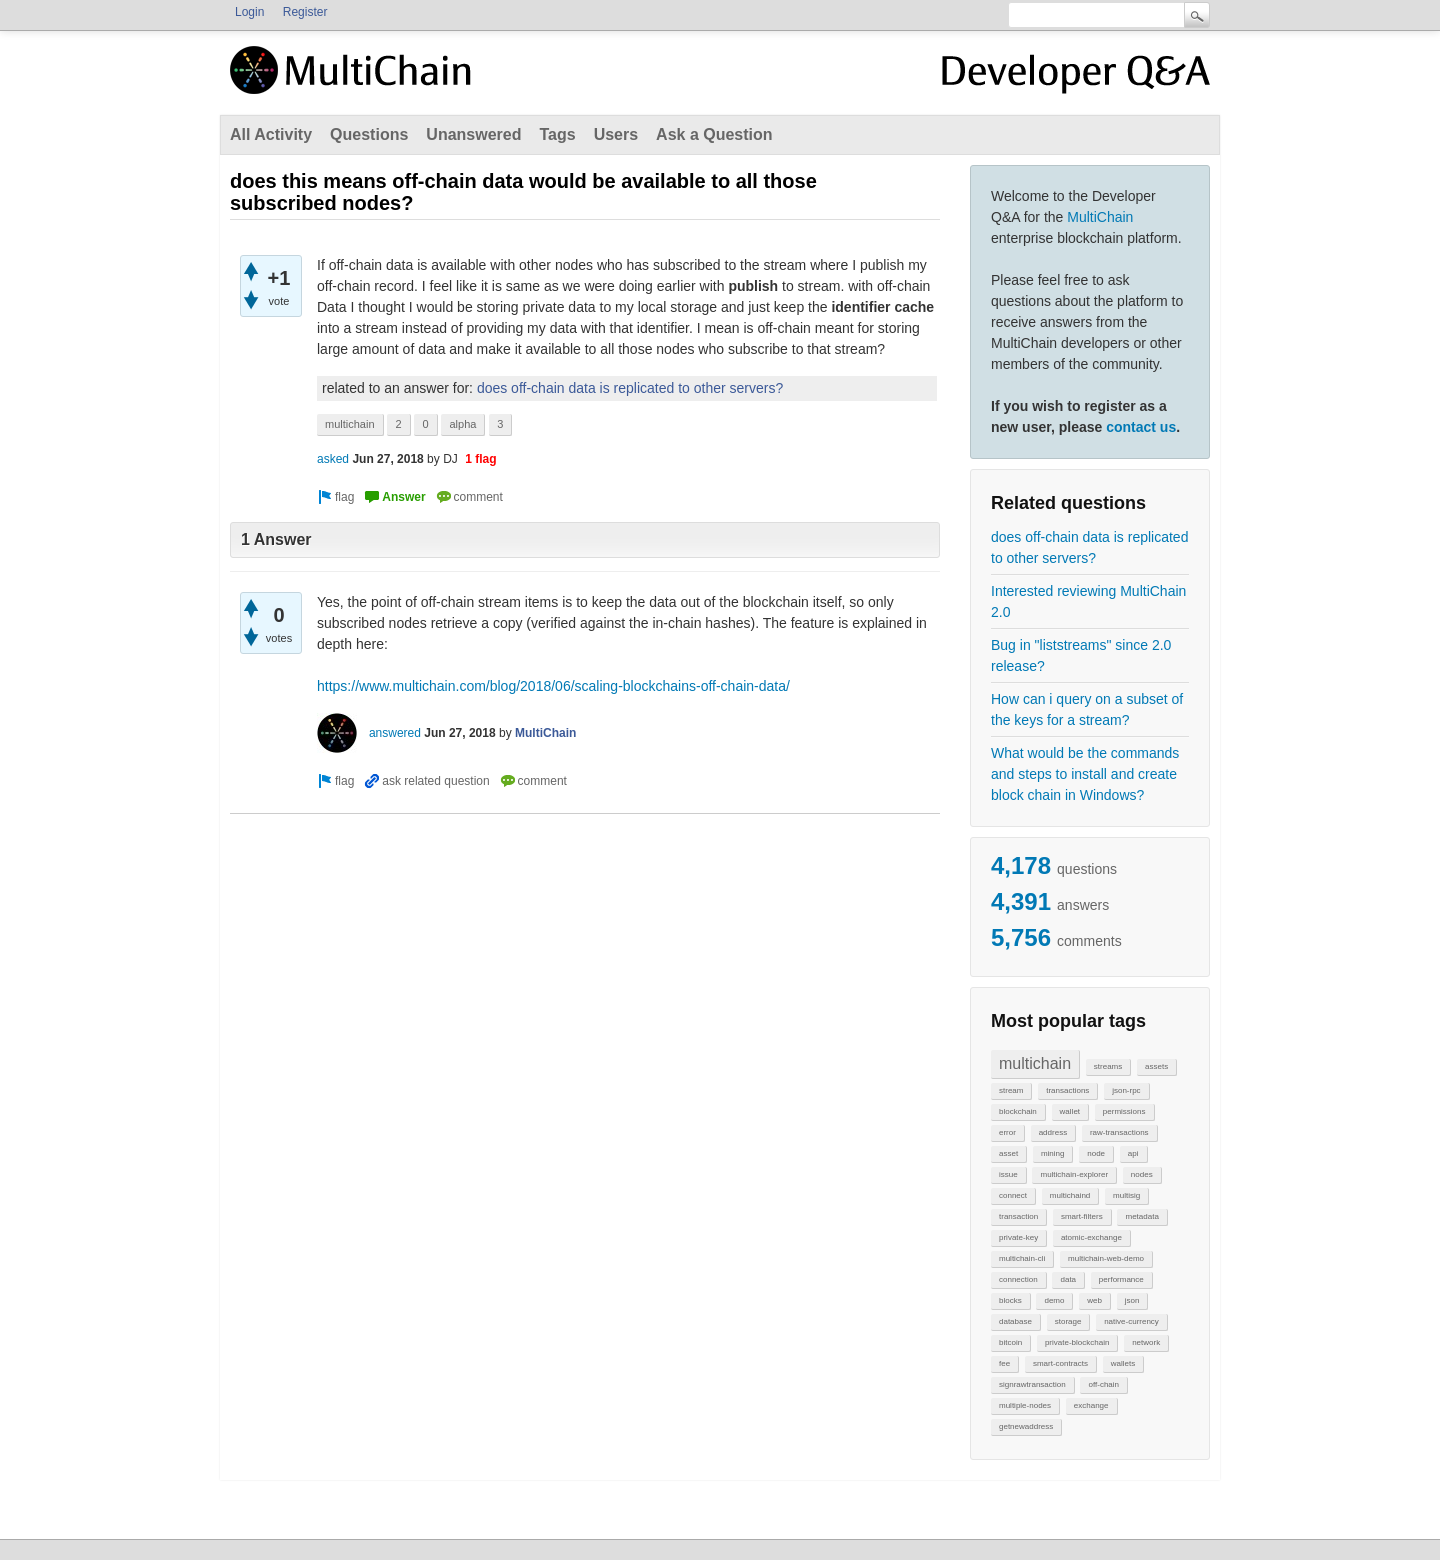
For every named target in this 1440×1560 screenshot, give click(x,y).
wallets (1123, 1363)
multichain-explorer (1074, 1174)
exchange (1091, 1405)
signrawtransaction (1032, 1384)
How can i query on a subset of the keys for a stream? (1087, 709)
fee (1004, 1363)
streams (1108, 1066)
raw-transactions (1119, 1132)
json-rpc (1126, 1090)
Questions (369, 134)
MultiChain (1100, 217)
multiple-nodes (1025, 1405)
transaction (1018, 1216)
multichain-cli (1022, 1258)
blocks (1010, 1300)
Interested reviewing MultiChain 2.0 (1088, 601)
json (1132, 1300)
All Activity (271, 134)
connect (1013, 1195)
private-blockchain (1077, 1342)
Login (249, 12)
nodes (1142, 1174)
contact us (1141, 427)
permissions (1124, 1111)
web (1094, 1300)
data (1068, 1279)
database (1015, 1321)
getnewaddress (1026, 1426)
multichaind (1070, 1195)
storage (1068, 1321)
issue (1008, 1174)
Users (616, 134)
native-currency (1131, 1321)
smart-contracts (1060, 1363)
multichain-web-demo (1106, 1258)
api (1133, 1153)
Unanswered (473, 134)
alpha (462, 424)
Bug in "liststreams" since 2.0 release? (1081, 655)
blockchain (1018, 1111)
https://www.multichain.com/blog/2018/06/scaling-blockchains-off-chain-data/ (553, 686)
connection (1018, 1279)
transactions (1067, 1090)
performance (1121, 1279)
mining (1053, 1153)
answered (395, 733)
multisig (1126, 1195)
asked (333, 459)
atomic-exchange (1091, 1237)
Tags (557, 134)
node (1096, 1153)
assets (1156, 1066)
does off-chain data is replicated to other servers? (1089, 547)
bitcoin (1010, 1342)
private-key (1018, 1237)
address (1053, 1132)
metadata (1141, 1216)
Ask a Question (714, 134)
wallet (1070, 1111)
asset (1008, 1153)
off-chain (1103, 1384)
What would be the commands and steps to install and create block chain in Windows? (1085, 774)
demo (1054, 1300)
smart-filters (1082, 1216)
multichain (1035, 1063)
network (1146, 1342)
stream (1011, 1090)
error (1007, 1132)
